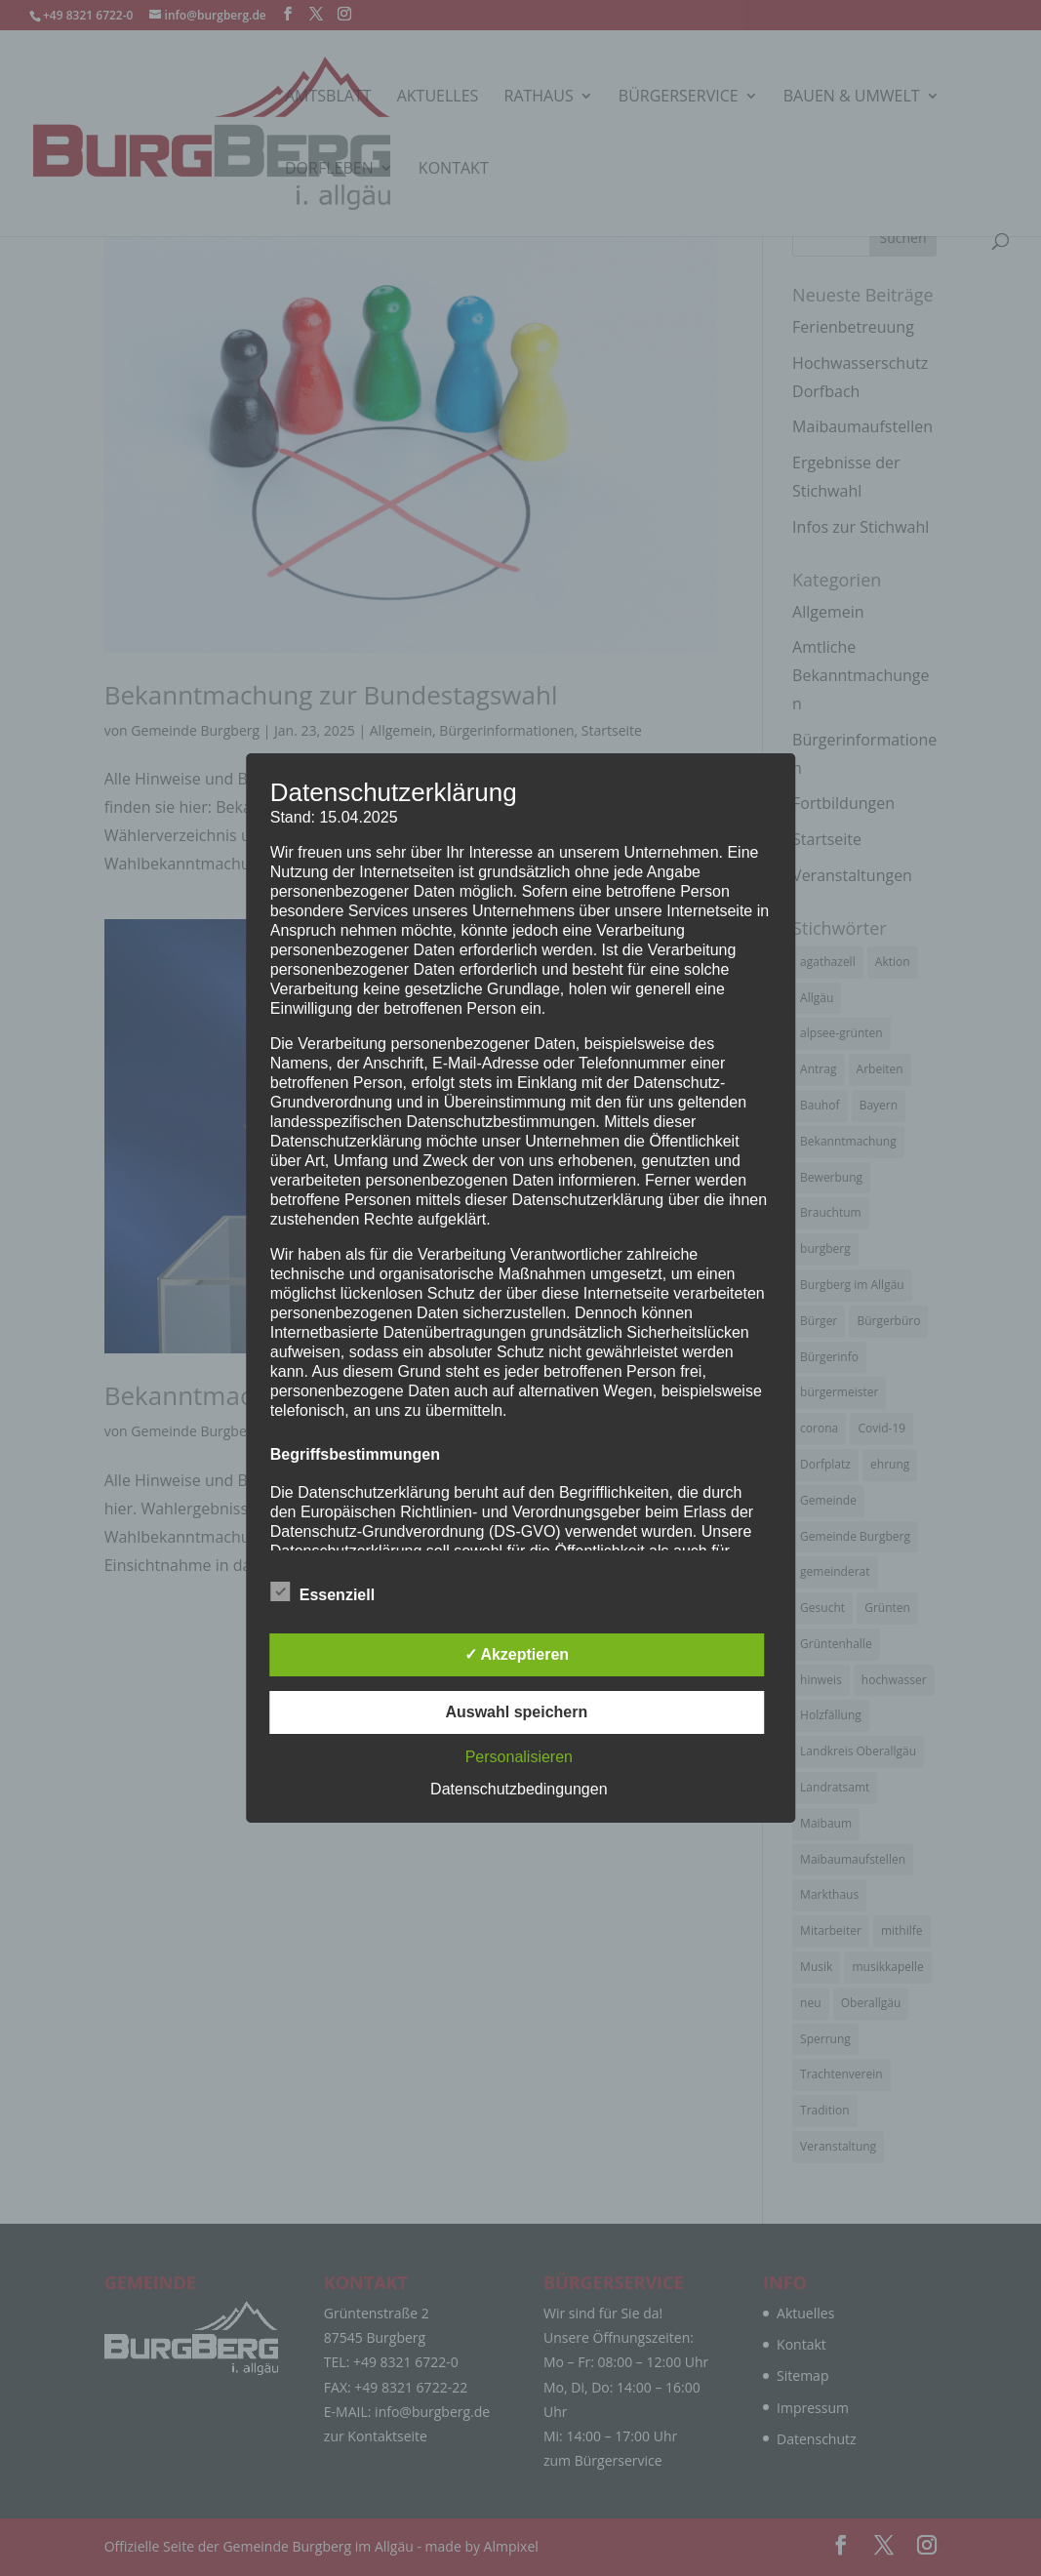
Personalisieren (519, 1757)
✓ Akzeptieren (517, 1654)
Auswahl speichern (516, 1712)
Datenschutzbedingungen (518, 1789)
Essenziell (322, 1592)
